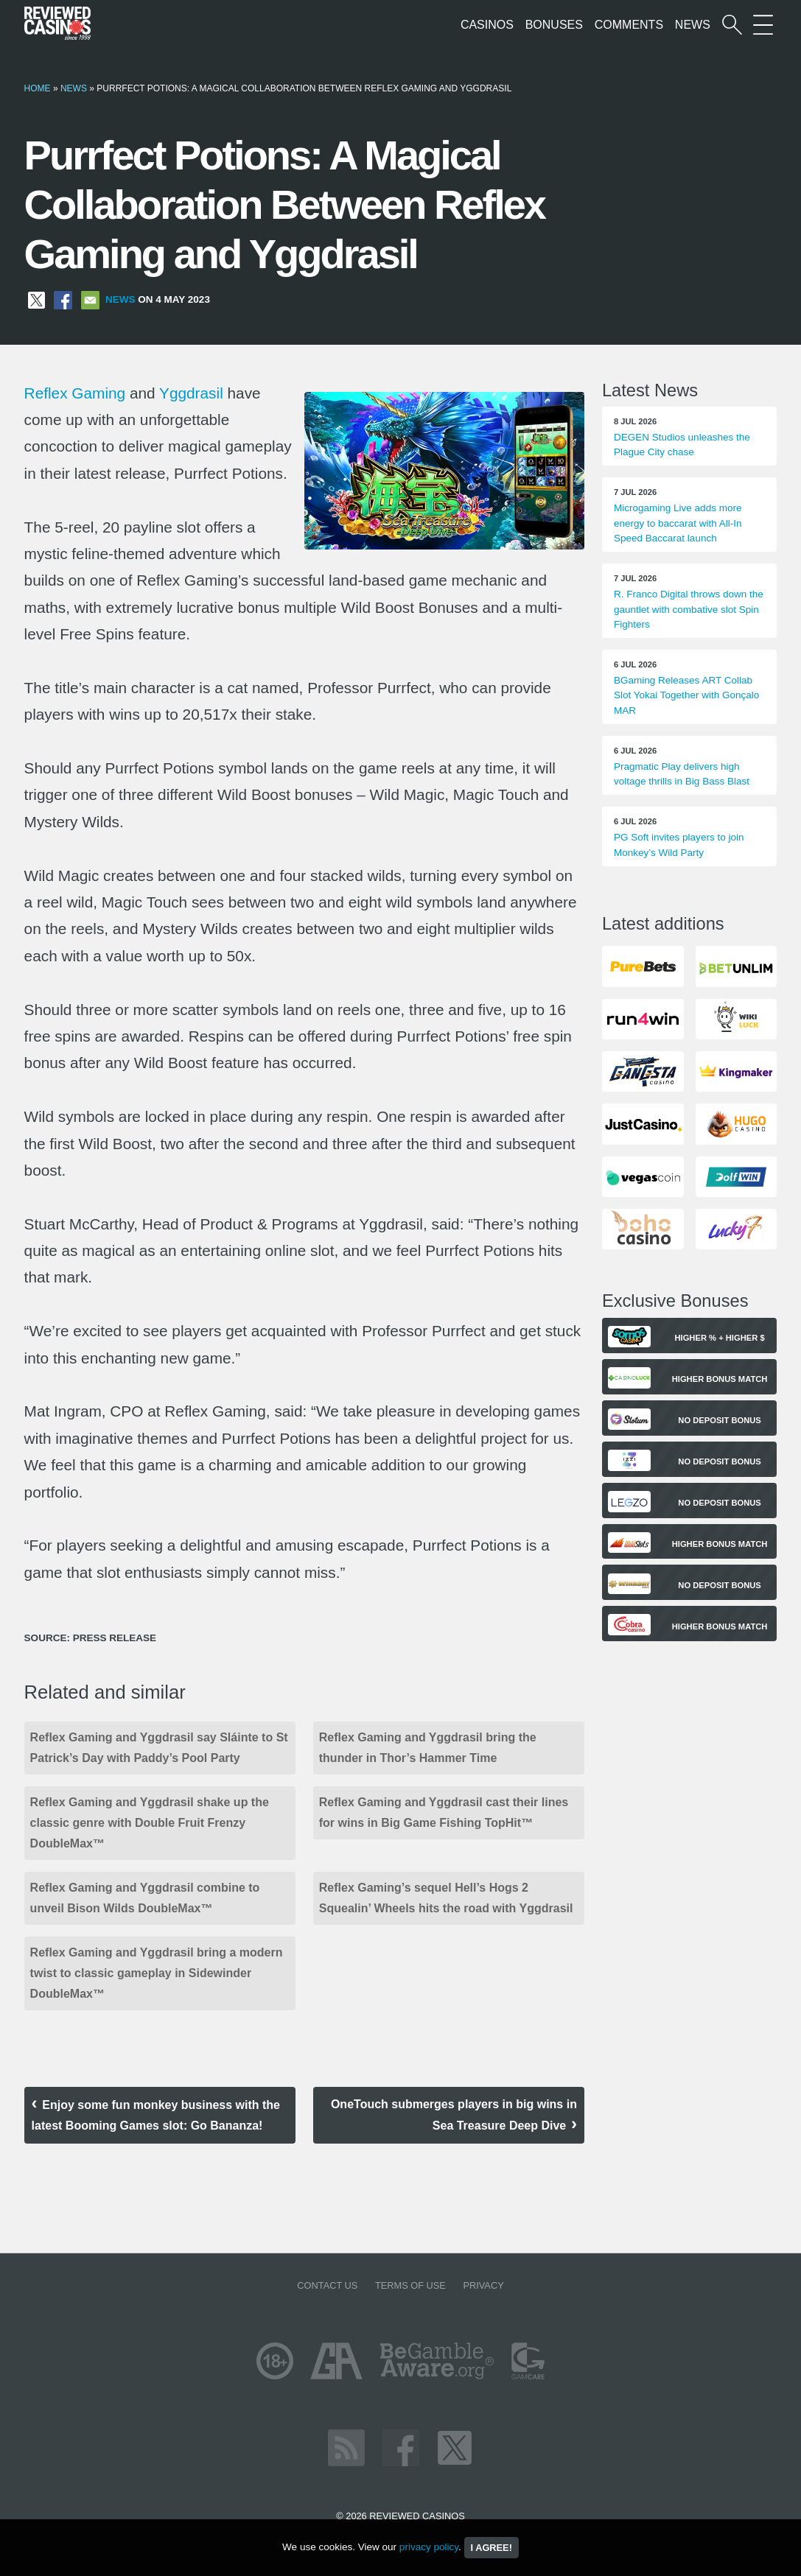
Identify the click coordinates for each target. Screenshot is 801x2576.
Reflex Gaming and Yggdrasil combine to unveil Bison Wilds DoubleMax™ (145, 1898)
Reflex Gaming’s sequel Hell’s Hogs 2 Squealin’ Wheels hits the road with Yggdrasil (446, 1898)
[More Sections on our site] (763, 24)
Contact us (327, 2285)
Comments (629, 24)
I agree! (491, 2547)
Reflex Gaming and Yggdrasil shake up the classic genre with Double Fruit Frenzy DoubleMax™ (149, 1823)
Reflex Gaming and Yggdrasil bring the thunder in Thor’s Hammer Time (427, 1747)
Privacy (483, 2285)
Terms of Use (410, 2285)
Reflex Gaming (75, 393)
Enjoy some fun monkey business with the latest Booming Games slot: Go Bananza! (156, 2115)
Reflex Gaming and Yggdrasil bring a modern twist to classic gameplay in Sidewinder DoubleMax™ (156, 1973)
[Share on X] (36, 299)
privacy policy (428, 2546)
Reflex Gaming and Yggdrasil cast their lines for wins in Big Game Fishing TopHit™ (443, 1812)
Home (37, 88)
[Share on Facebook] (63, 299)
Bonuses (554, 24)
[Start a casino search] (732, 24)
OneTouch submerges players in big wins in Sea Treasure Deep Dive (454, 2115)
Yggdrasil (191, 393)
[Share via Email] (90, 299)
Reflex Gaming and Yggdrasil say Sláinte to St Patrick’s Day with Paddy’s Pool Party (159, 1747)
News (692, 24)
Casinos (487, 24)
